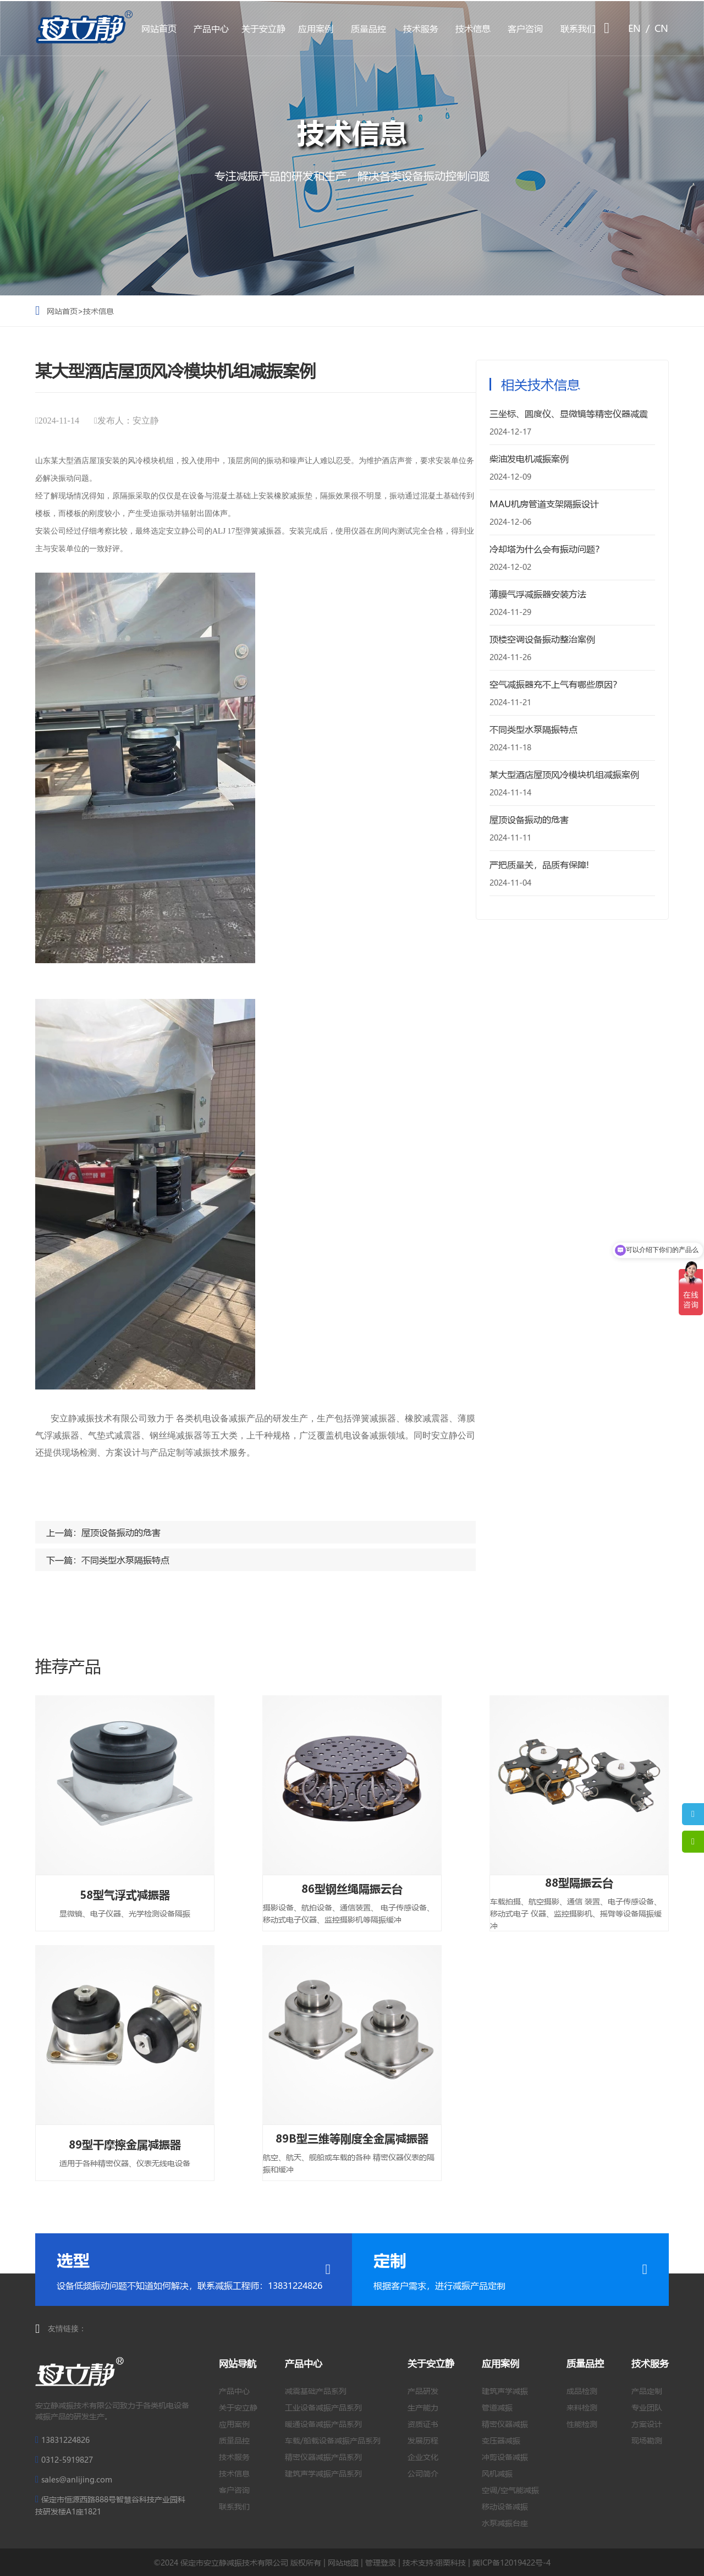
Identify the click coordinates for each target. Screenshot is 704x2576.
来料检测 (581, 2407)
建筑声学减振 (505, 2390)
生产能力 (423, 2407)
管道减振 (497, 2407)
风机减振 (497, 2473)
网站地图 (343, 2562)
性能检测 (581, 2423)
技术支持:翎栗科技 (434, 2562)
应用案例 (315, 28)
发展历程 (423, 2440)
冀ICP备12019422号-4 (511, 2562)
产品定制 (646, 2390)
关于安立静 (263, 28)
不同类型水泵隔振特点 (125, 1560)
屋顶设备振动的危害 (121, 1532)
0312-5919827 (67, 2459)
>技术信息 (96, 310)
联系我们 (578, 28)
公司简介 (423, 2473)
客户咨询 (525, 28)
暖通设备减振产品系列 (323, 2423)
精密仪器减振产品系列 (323, 2456)
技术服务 (420, 28)
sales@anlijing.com (76, 2479)
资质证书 (423, 2423)
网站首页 (159, 28)
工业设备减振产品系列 (323, 2407)
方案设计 (646, 2423)
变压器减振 (501, 2440)
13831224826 (65, 2439)
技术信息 (473, 28)
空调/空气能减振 (510, 2489)
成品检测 (581, 2390)
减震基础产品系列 (315, 2390)
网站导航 (237, 2363)
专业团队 (646, 2407)
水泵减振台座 (505, 2522)
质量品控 (368, 28)
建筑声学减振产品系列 (323, 2473)
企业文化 (423, 2456)
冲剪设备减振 (505, 2456)
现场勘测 (646, 2440)
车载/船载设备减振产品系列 (333, 2440)
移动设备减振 (505, 2506)
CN (661, 28)
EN (634, 28)
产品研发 (423, 2390)
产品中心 (211, 28)
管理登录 (380, 2562)
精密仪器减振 (505, 2423)
